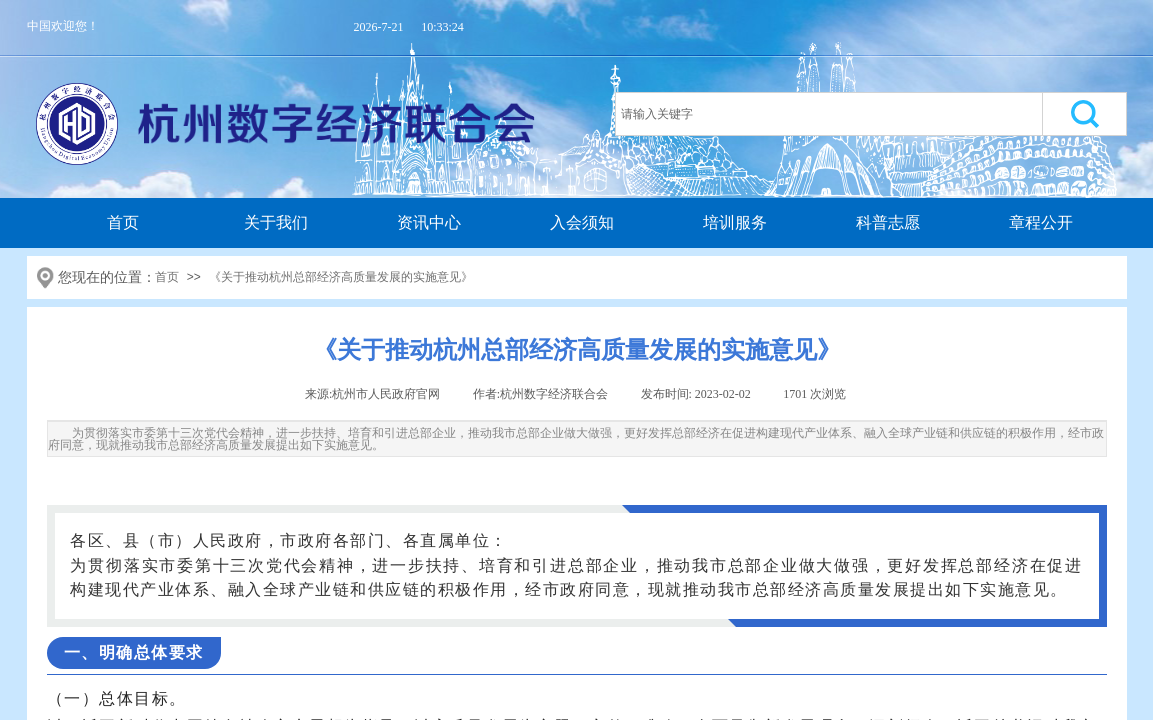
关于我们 (276, 222)
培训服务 (735, 222)
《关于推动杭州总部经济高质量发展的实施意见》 (341, 277)
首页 (123, 222)
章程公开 (1041, 222)
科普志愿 (888, 222)
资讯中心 (429, 222)
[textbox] (829, 114)
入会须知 (582, 222)
